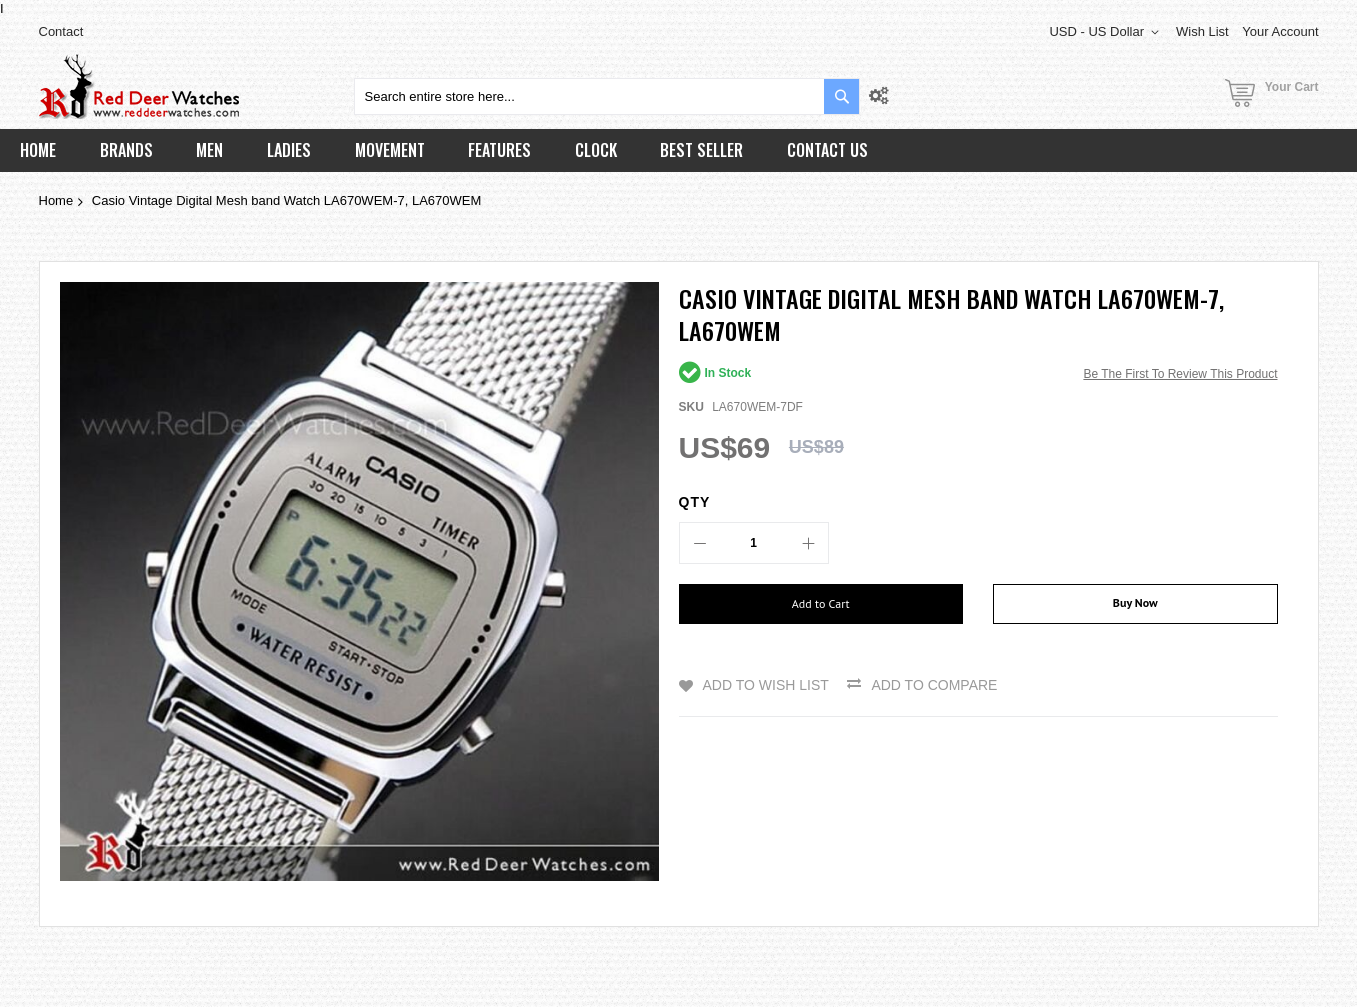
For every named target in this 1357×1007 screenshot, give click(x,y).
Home (56, 200)
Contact (61, 31)
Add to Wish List (766, 685)
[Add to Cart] (821, 604)
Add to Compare (934, 685)
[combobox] (607, 96)
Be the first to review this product (1180, 374)
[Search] (841, 96)
